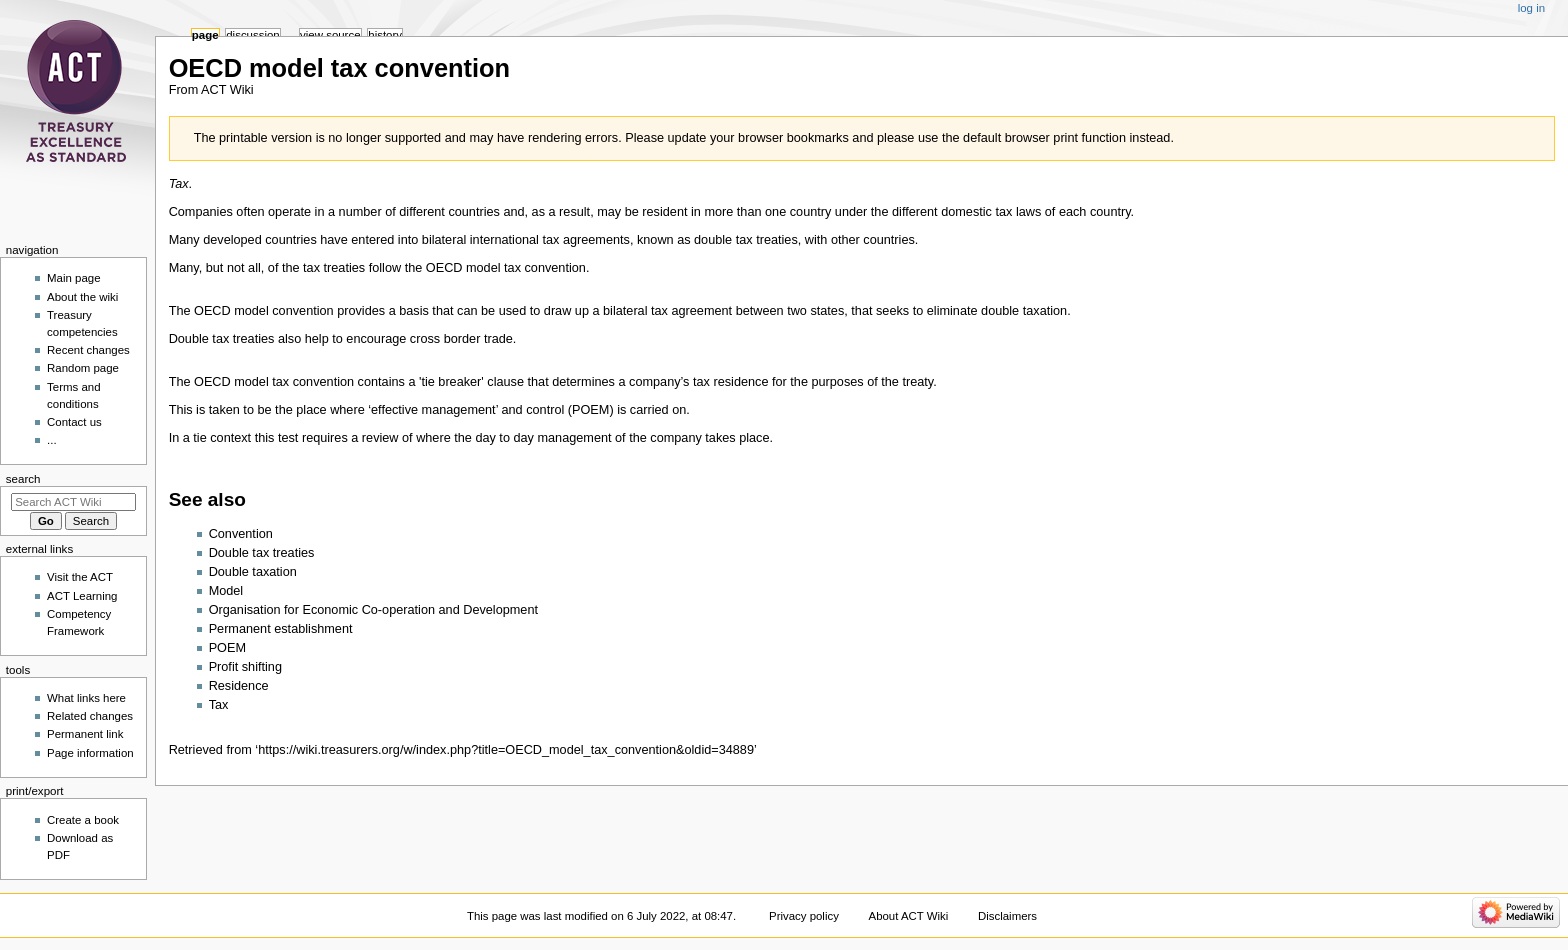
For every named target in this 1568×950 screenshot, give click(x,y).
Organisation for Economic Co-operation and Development (373, 610)
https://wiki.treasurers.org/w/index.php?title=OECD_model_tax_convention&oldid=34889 (506, 750)
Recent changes (88, 350)
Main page (74, 278)
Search (23, 479)
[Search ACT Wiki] (73, 502)
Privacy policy (804, 916)
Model (226, 591)
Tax (219, 705)
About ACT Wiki (909, 916)
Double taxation (253, 572)
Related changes (90, 716)
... (52, 440)
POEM (227, 648)
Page (205, 35)
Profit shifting (245, 667)
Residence (239, 686)
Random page (83, 368)
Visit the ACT (80, 577)
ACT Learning (82, 596)
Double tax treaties (262, 553)
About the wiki (82, 297)
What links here (86, 698)
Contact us (74, 422)
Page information (90, 753)
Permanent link (85, 734)
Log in (1531, 8)
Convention (241, 534)
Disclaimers (1007, 916)
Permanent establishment (281, 629)
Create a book (83, 820)
